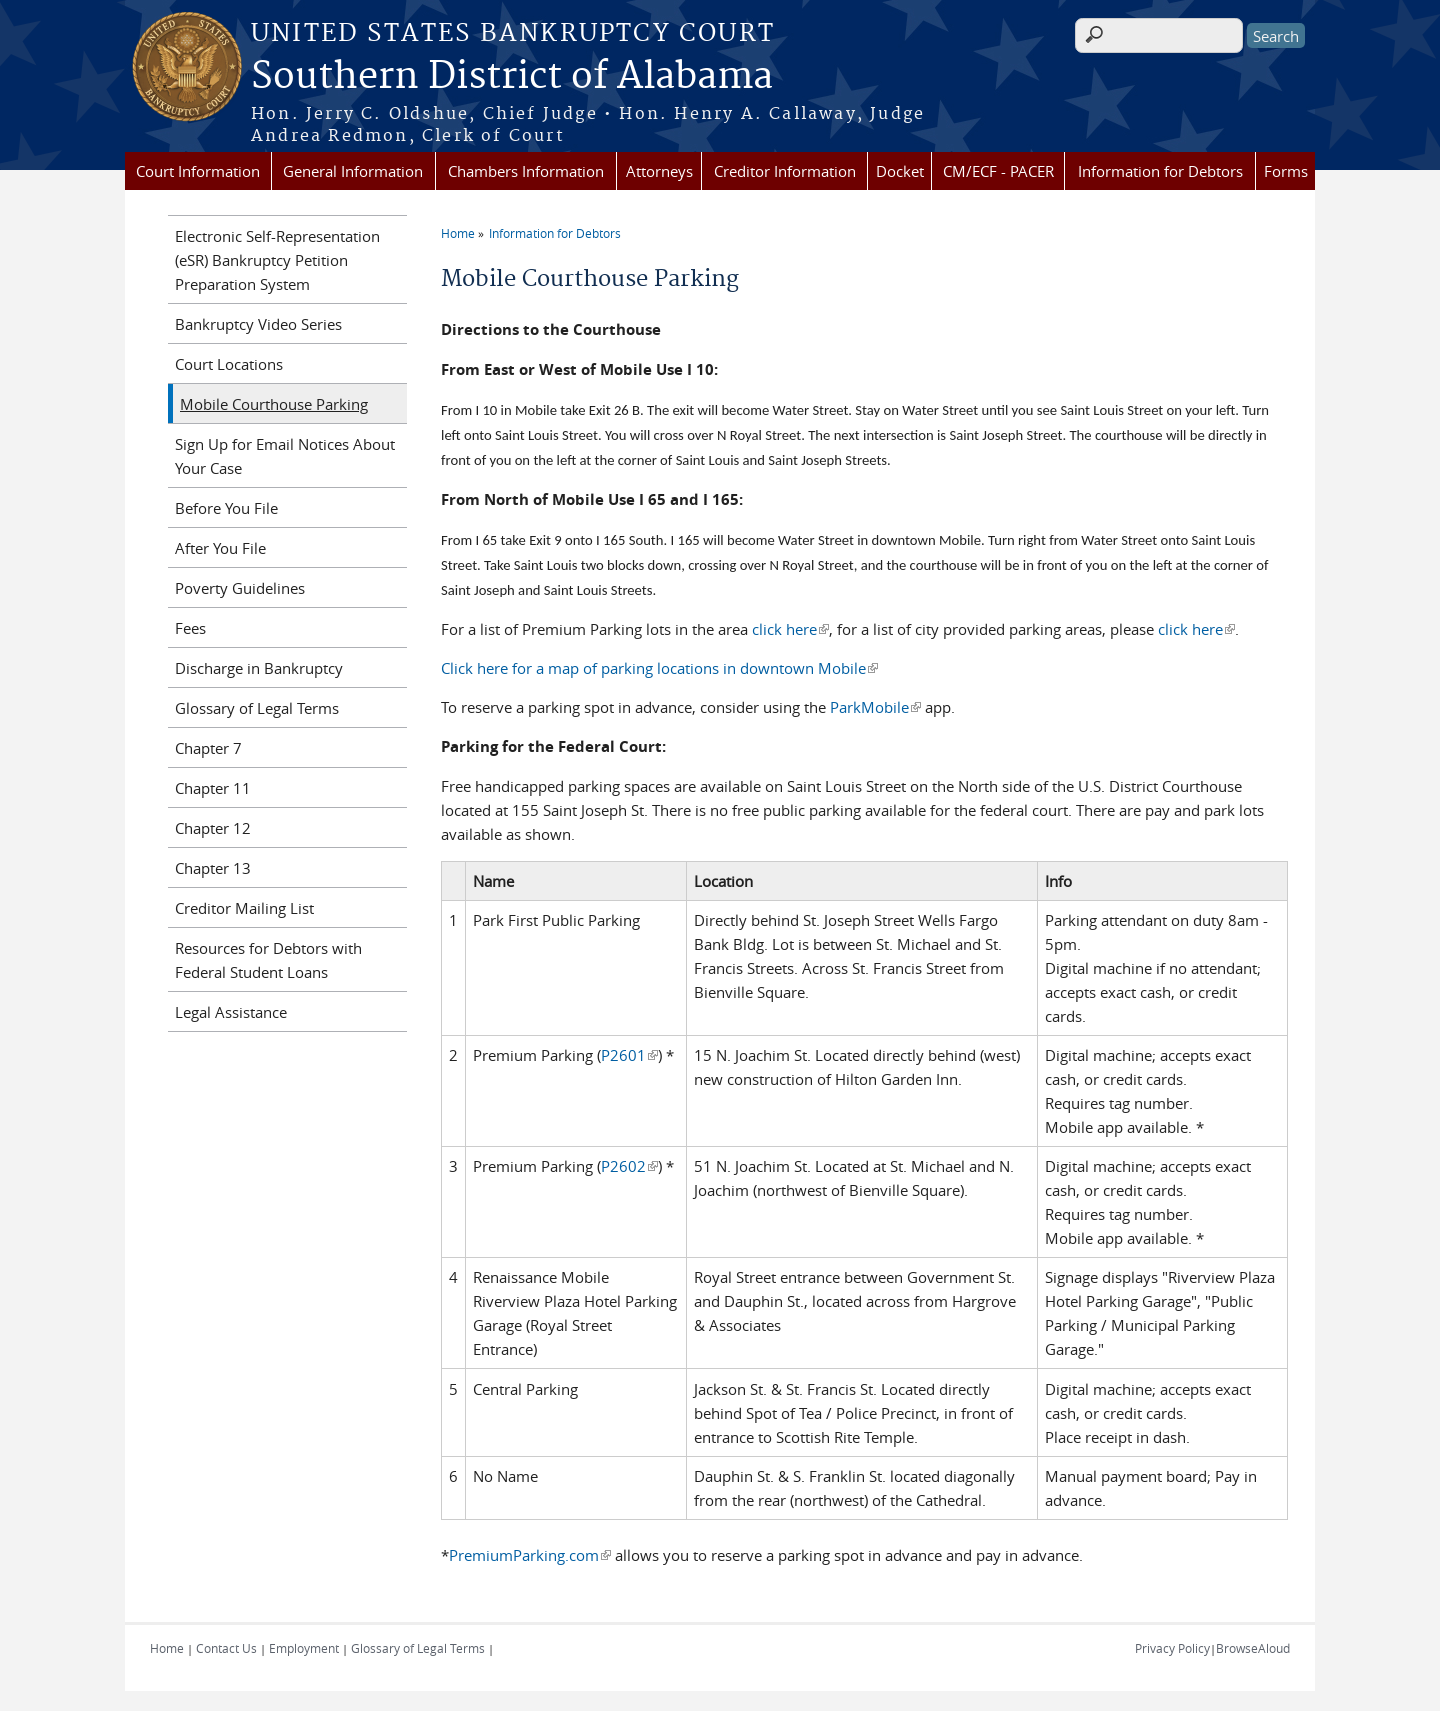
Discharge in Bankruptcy (259, 668)
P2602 (629, 1166)
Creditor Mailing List (244, 908)
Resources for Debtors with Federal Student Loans (268, 960)
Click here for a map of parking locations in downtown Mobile (659, 668)
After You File (220, 548)
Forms (1286, 171)
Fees (190, 628)
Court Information (198, 171)
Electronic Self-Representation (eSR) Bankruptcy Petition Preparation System (277, 260)
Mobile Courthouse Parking (274, 404)
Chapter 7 (208, 748)
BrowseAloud (1253, 1648)
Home (458, 233)
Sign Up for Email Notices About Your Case (285, 456)
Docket (900, 171)
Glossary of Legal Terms (257, 708)
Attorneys (659, 171)
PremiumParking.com (530, 1555)
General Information (353, 171)
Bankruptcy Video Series (258, 324)
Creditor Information (785, 171)
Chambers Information (526, 171)
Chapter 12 (213, 828)
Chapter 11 (213, 788)
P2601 (629, 1055)
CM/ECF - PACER (998, 171)
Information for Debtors (1160, 171)
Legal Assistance (231, 1012)
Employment (304, 1648)
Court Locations (229, 364)
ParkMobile (875, 707)
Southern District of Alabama (512, 77)
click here (790, 629)
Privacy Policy (1172, 1648)
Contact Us (226, 1648)
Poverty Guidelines (240, 588)
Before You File (226, 508)
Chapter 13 (213, 868)
